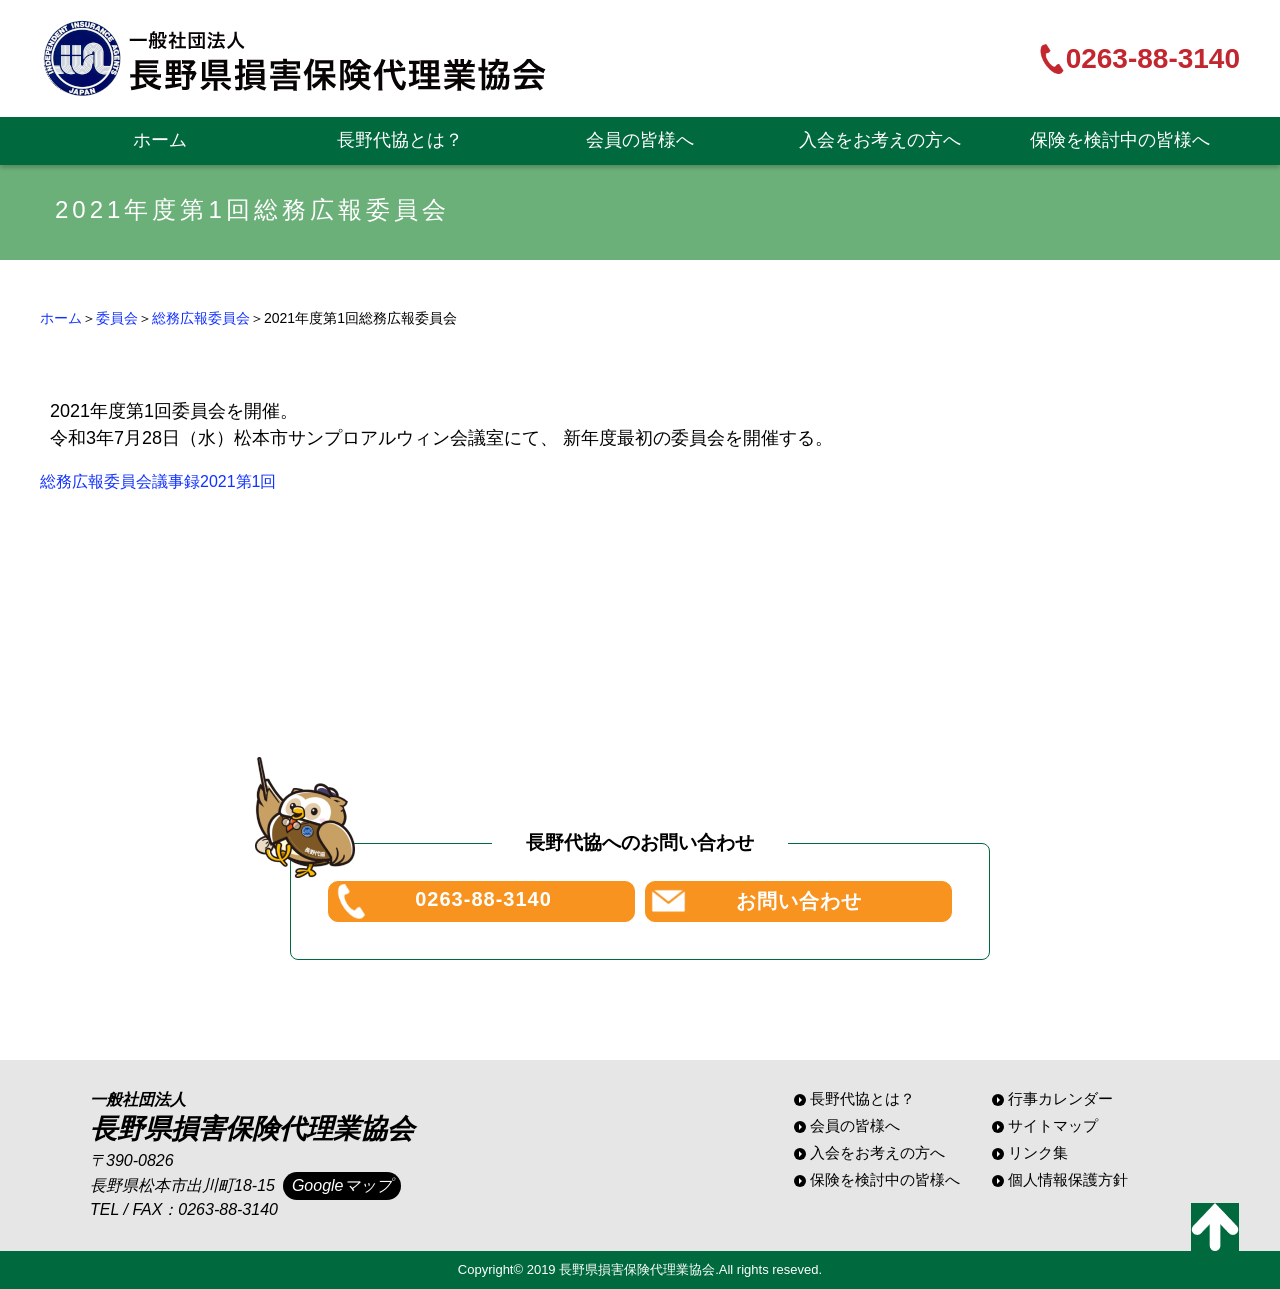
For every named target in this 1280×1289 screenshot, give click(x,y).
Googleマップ (342, 1185)
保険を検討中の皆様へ (1120, 140)
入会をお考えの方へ (880, 140)
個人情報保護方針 (1068, 1179)
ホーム (160, 140)
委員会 (117, 318)
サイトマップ (1053, 1125)
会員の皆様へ (640, 140)
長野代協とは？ (400, 140)
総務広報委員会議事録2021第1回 (158, 481)
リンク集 (1038, 1152)
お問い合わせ (799, 901)
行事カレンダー (1060, 1098)
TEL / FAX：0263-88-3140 (184, 1209)
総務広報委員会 (201, 318)
